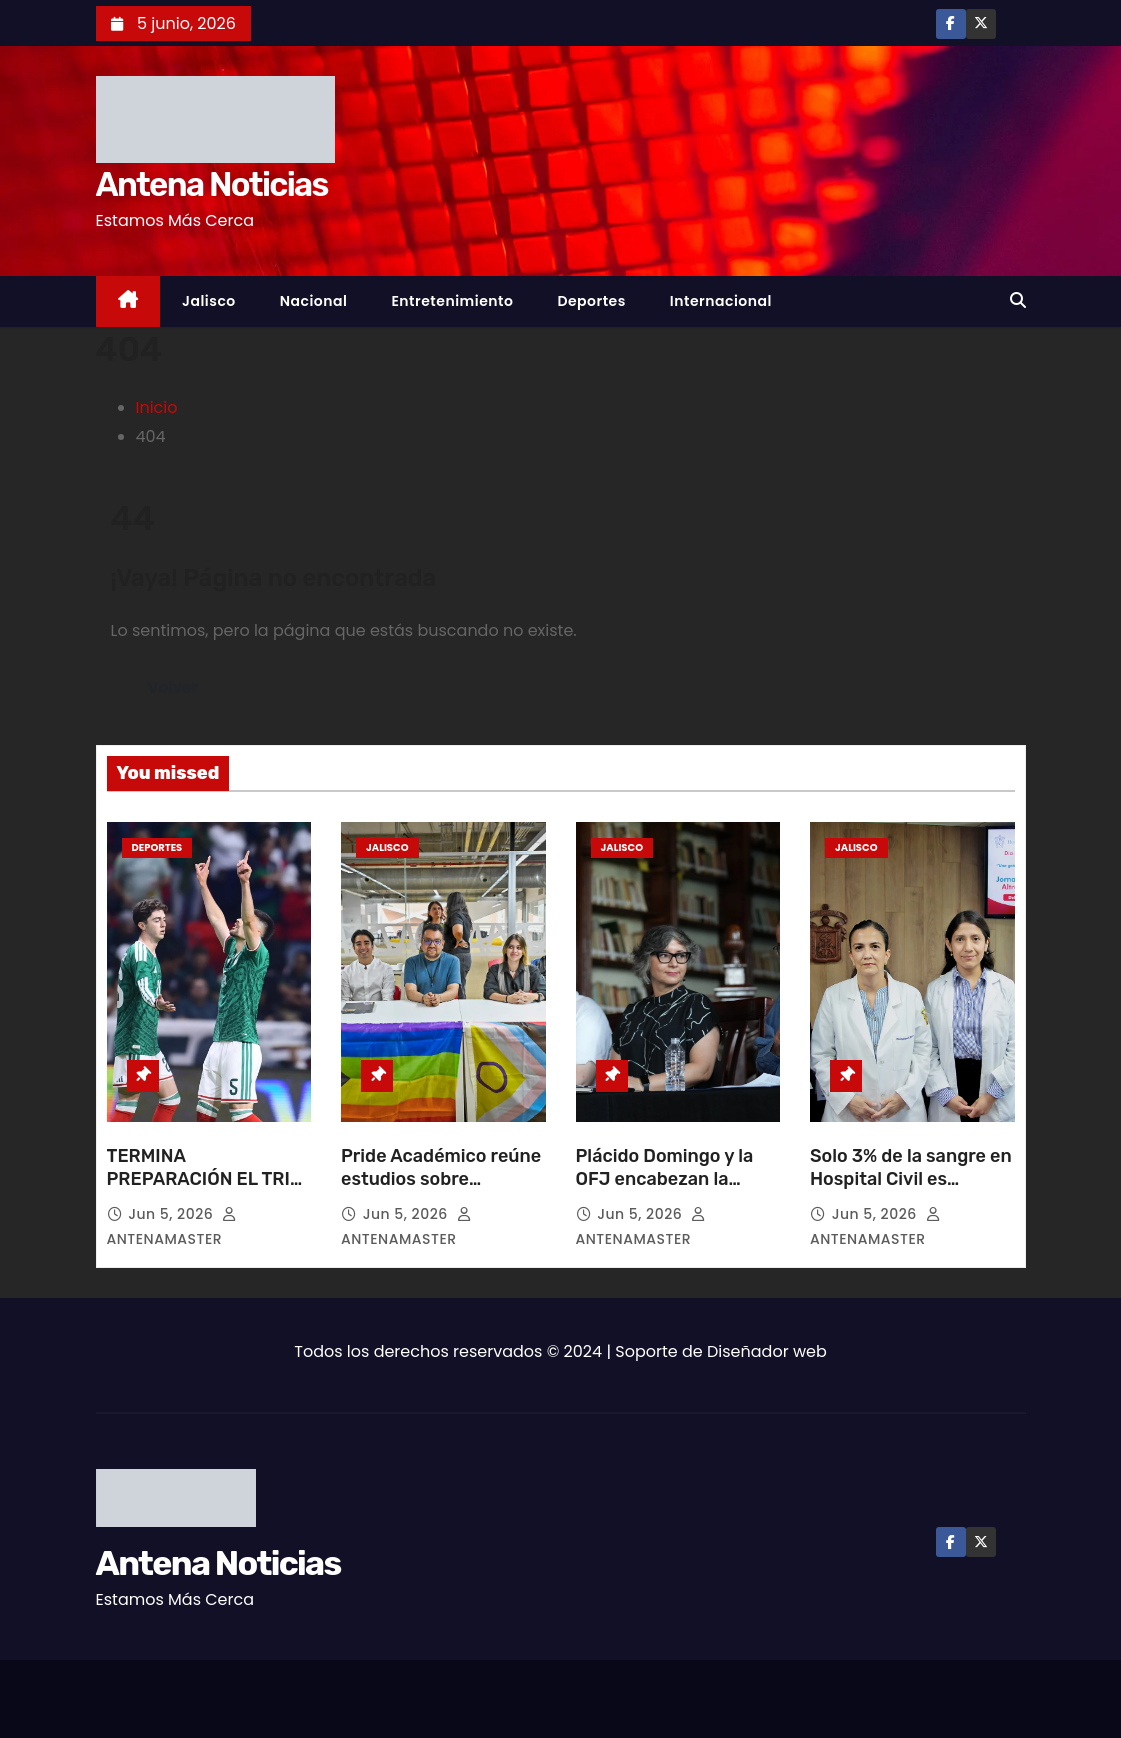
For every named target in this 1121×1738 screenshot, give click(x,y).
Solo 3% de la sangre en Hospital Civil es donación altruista (911, 1180)
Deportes (591, 301)
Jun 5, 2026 (172, 1214)
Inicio (157, 407)
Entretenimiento (452, 301)
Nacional (314, 301)
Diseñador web (767, 1351)
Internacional (721, 301)
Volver (173, 687)
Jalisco (209, 301)
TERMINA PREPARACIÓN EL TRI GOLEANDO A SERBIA (198, 1180)
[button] (1018, 300)
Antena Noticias (212, 184)
